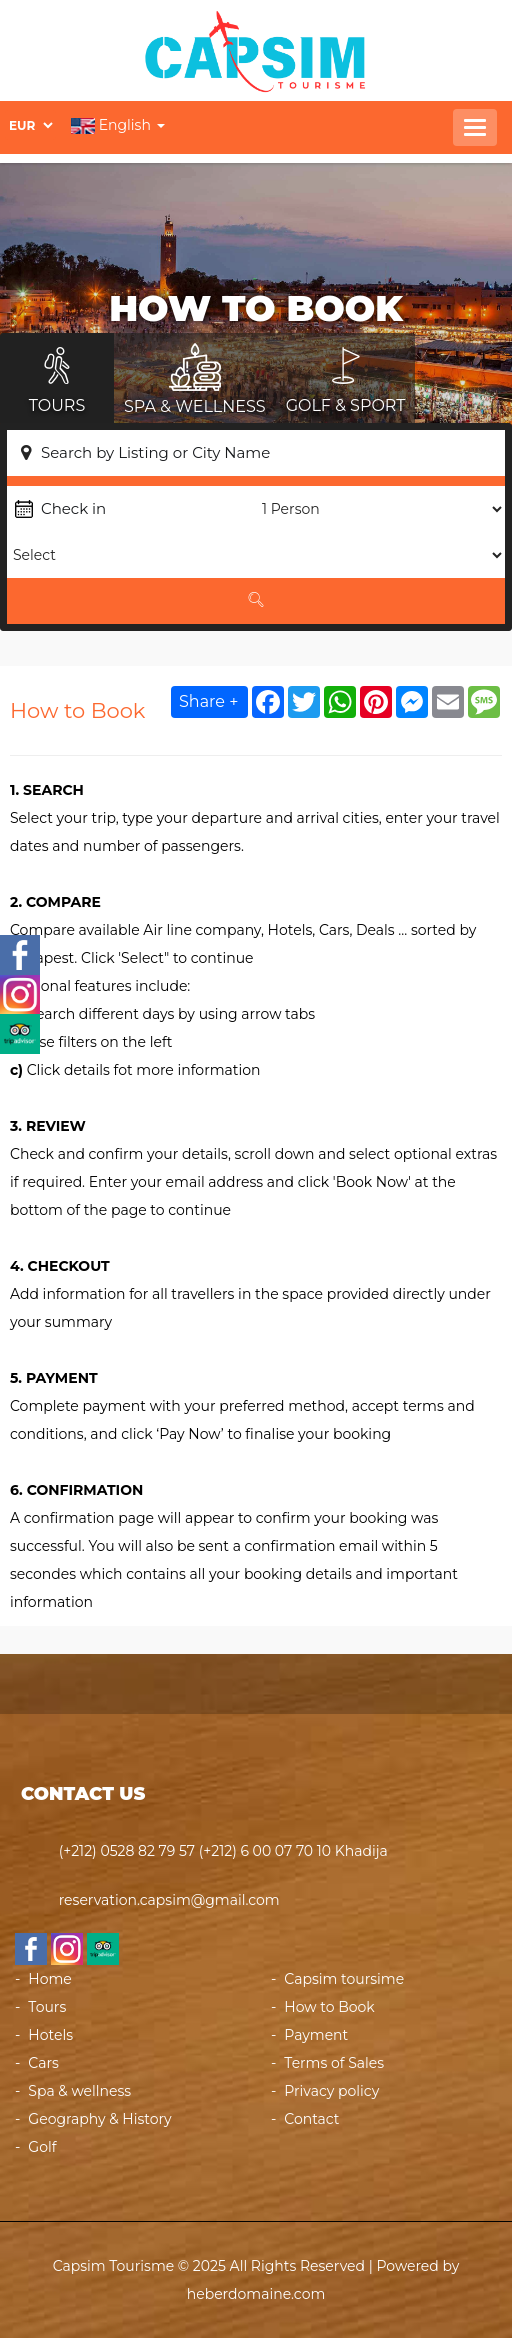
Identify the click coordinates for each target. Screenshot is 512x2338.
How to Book (329, 2007)
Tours (47, 2007)
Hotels (50, 2035)
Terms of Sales (334, 2063)
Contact (311, 2119)
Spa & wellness (79, 2091)
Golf (42, 2147)
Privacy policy (331, 2091)
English (118, 125)
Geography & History (99, 2119)
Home (49, 1979)
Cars (43, 2063)
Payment (316, 2035)
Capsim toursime (344, 1979)
